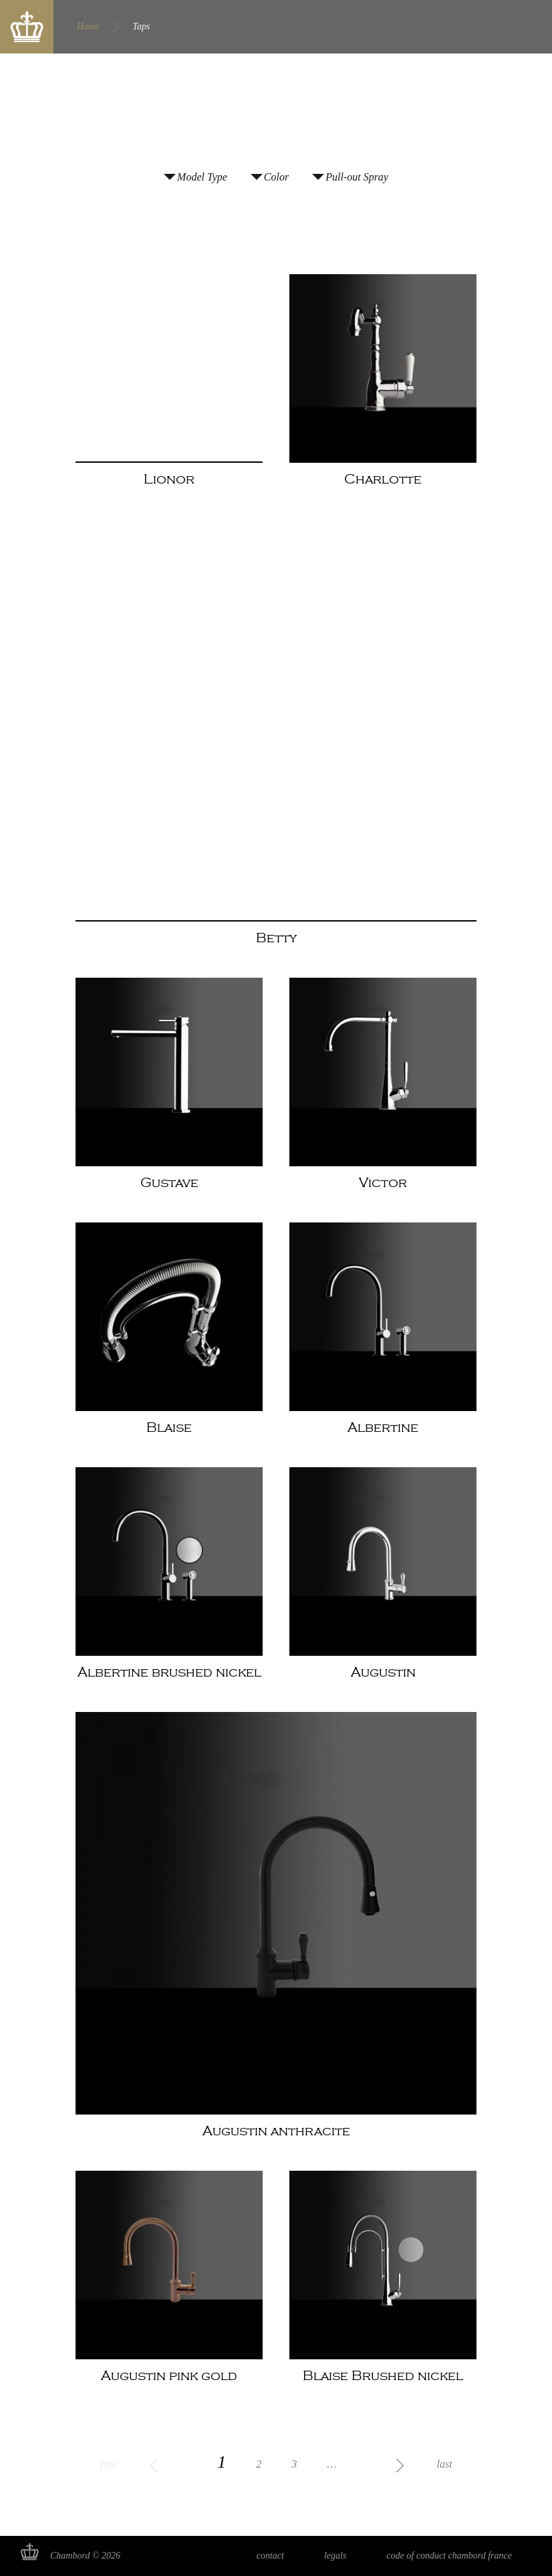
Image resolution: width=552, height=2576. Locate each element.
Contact (270, 2556)
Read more (169, 390)
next (379, 2464)
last (444, 2464)
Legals (335, 2556)
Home (88, 26)
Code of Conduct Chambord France (449, 2556)
